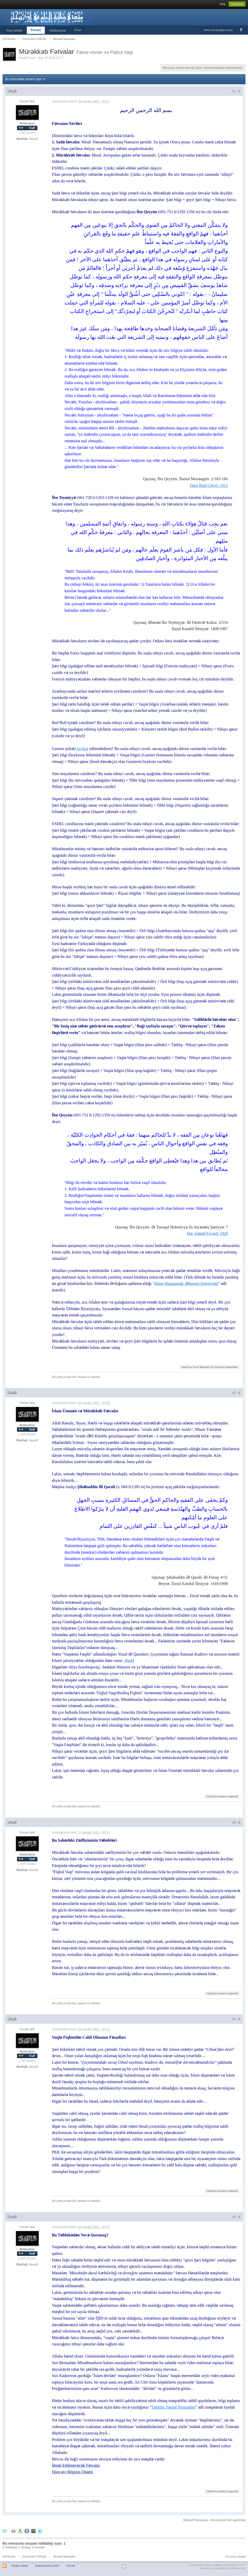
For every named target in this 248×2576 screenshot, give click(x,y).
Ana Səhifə (14, 30)
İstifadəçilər (57, 30)
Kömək (71, 2565)
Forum (36, 30)
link (129, 1660)
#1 (236, 91)
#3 (236, 1822)
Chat (77, 30)
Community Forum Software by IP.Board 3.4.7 (217, 2565)
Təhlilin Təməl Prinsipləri (173, 2407)
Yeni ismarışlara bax (218, 30)
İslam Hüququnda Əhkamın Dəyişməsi (186, 1283)
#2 (236, 1393)
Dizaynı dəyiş (19, 2565)
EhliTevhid (9, 2556)
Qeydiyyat (237, 4)
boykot (82, 748)
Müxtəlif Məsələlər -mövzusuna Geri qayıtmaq (214, 2520)
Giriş (222, 4)
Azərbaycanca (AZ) (47, 2565)
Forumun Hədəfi (235, 2556)
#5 (236, 2217)
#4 (236, 2019)
